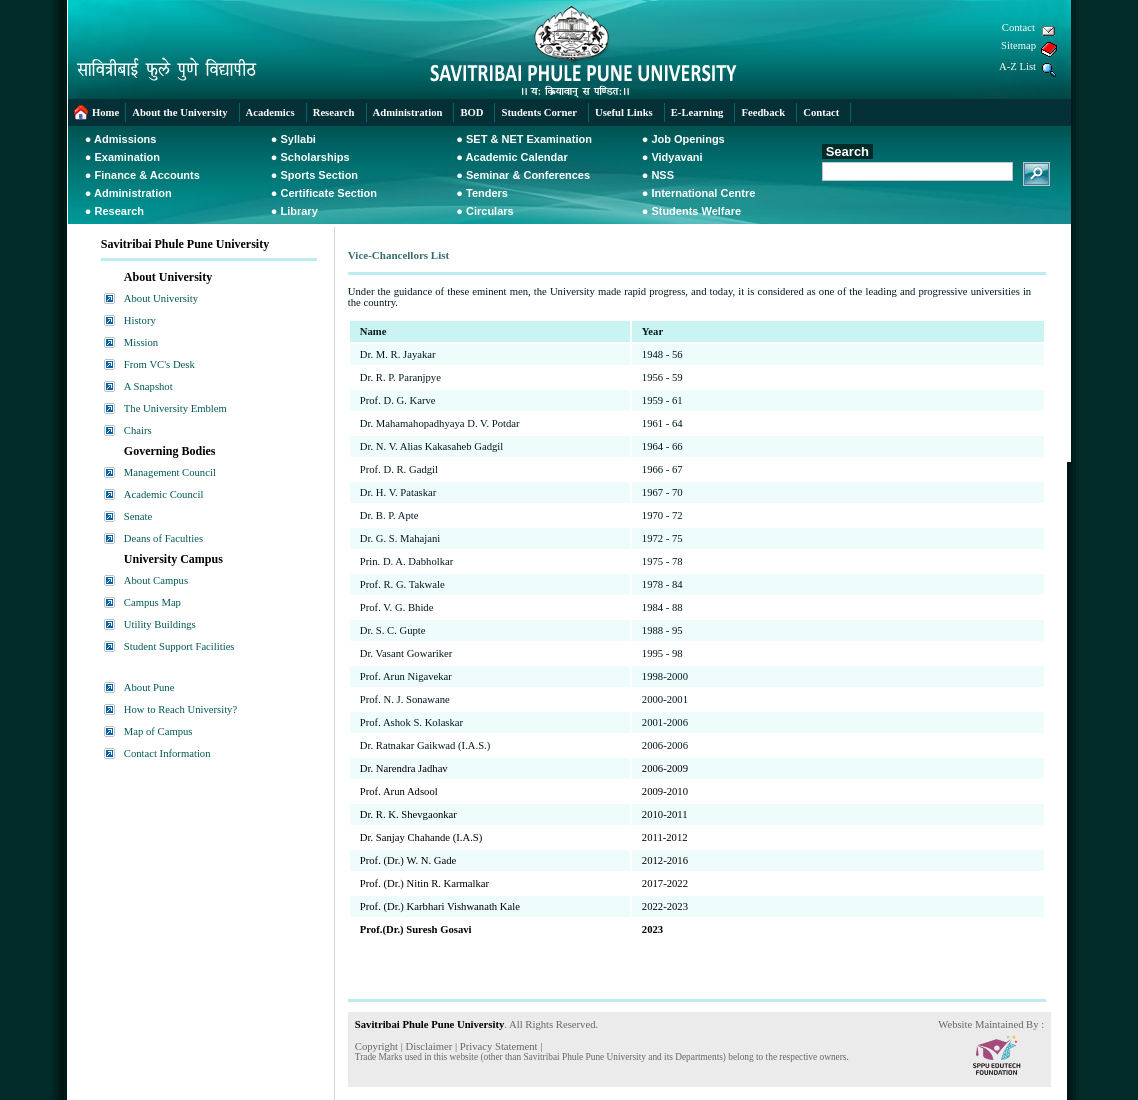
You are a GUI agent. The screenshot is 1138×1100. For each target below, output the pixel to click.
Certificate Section (328, 193)
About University (161, 298)
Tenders (487, 193)
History (140, 320)
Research (120, 211)
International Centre (703, 193)
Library (298, 211)
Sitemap (1018, 45)
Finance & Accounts (147, 175)
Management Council (170, 472)
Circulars (490, 211)
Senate (138, 516)
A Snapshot (148, 386)
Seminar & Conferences (528, 175)
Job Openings (687, 139)
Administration (133, 193)
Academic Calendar (517, 157)
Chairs (138, 430)
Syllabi (297, 139)
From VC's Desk (159, 364)
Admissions (125, 139)
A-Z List (1017, 66)
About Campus (156, 580)
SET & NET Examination (529, 139)
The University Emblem (175, 408)
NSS (662, 175)
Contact (1018, 27)
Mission (141, 342)
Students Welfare (696, 211)
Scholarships (314, 157)
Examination (127, 157)
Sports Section (319, 175)
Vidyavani (676, 157)
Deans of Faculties (163, 538)
